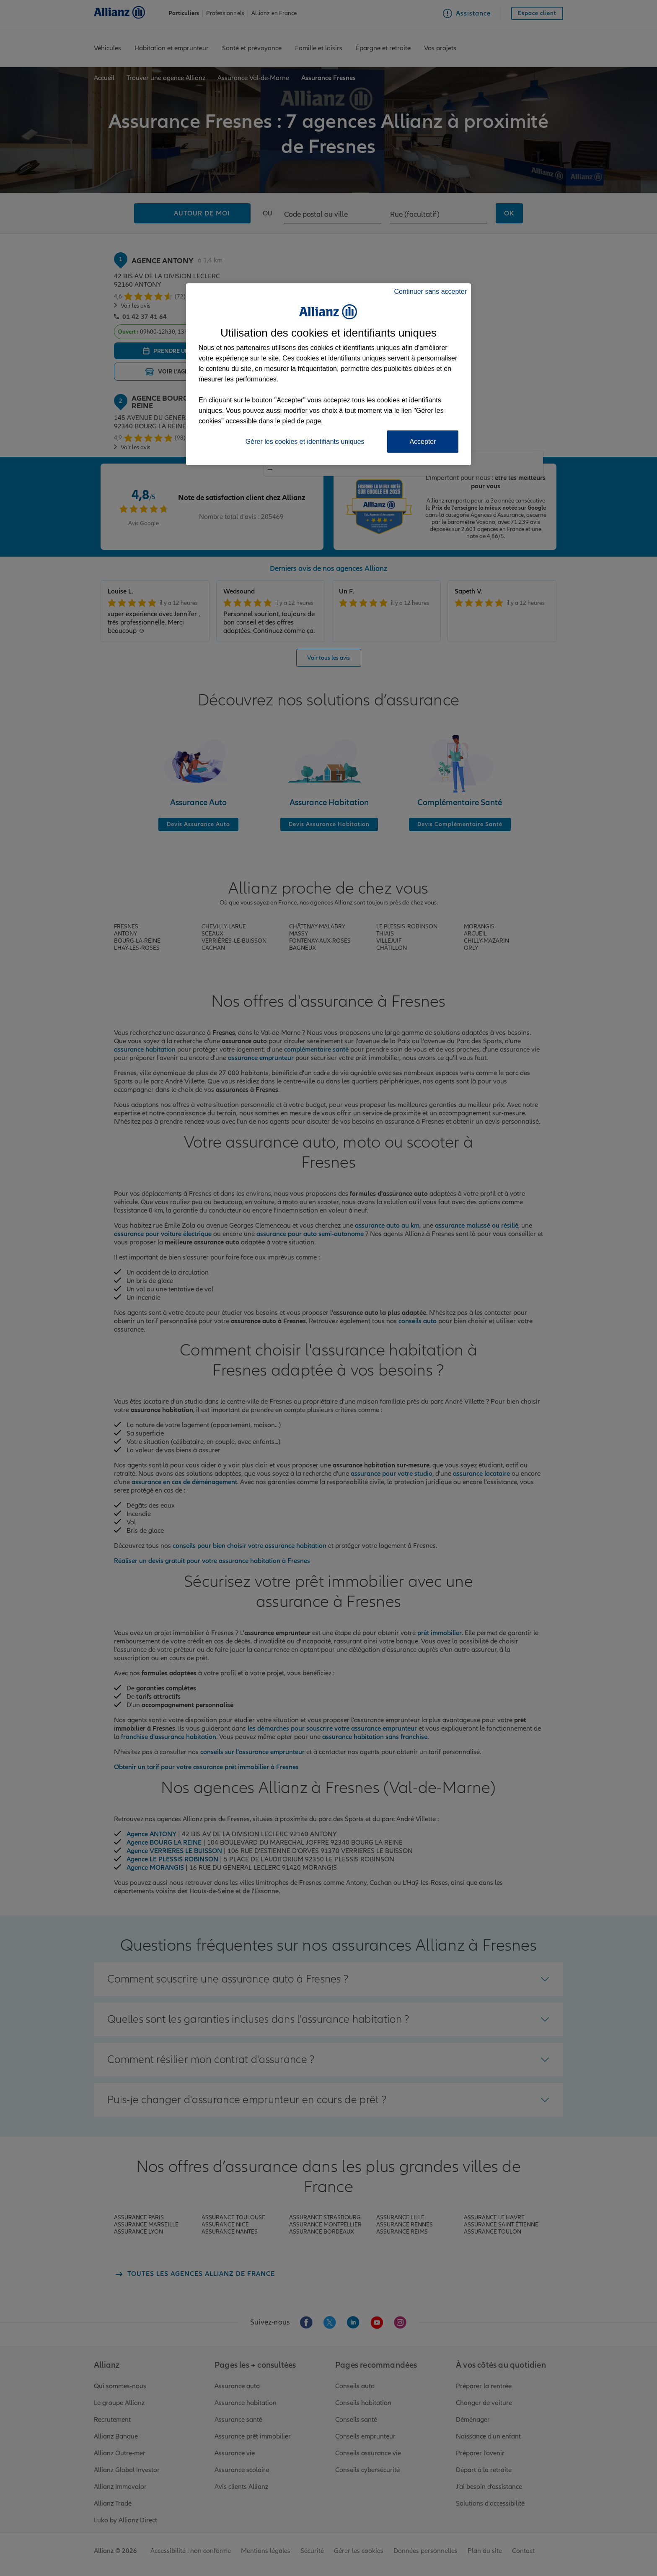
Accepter (422, 441)
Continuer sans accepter (430, 291)
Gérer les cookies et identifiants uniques (305, 441)
